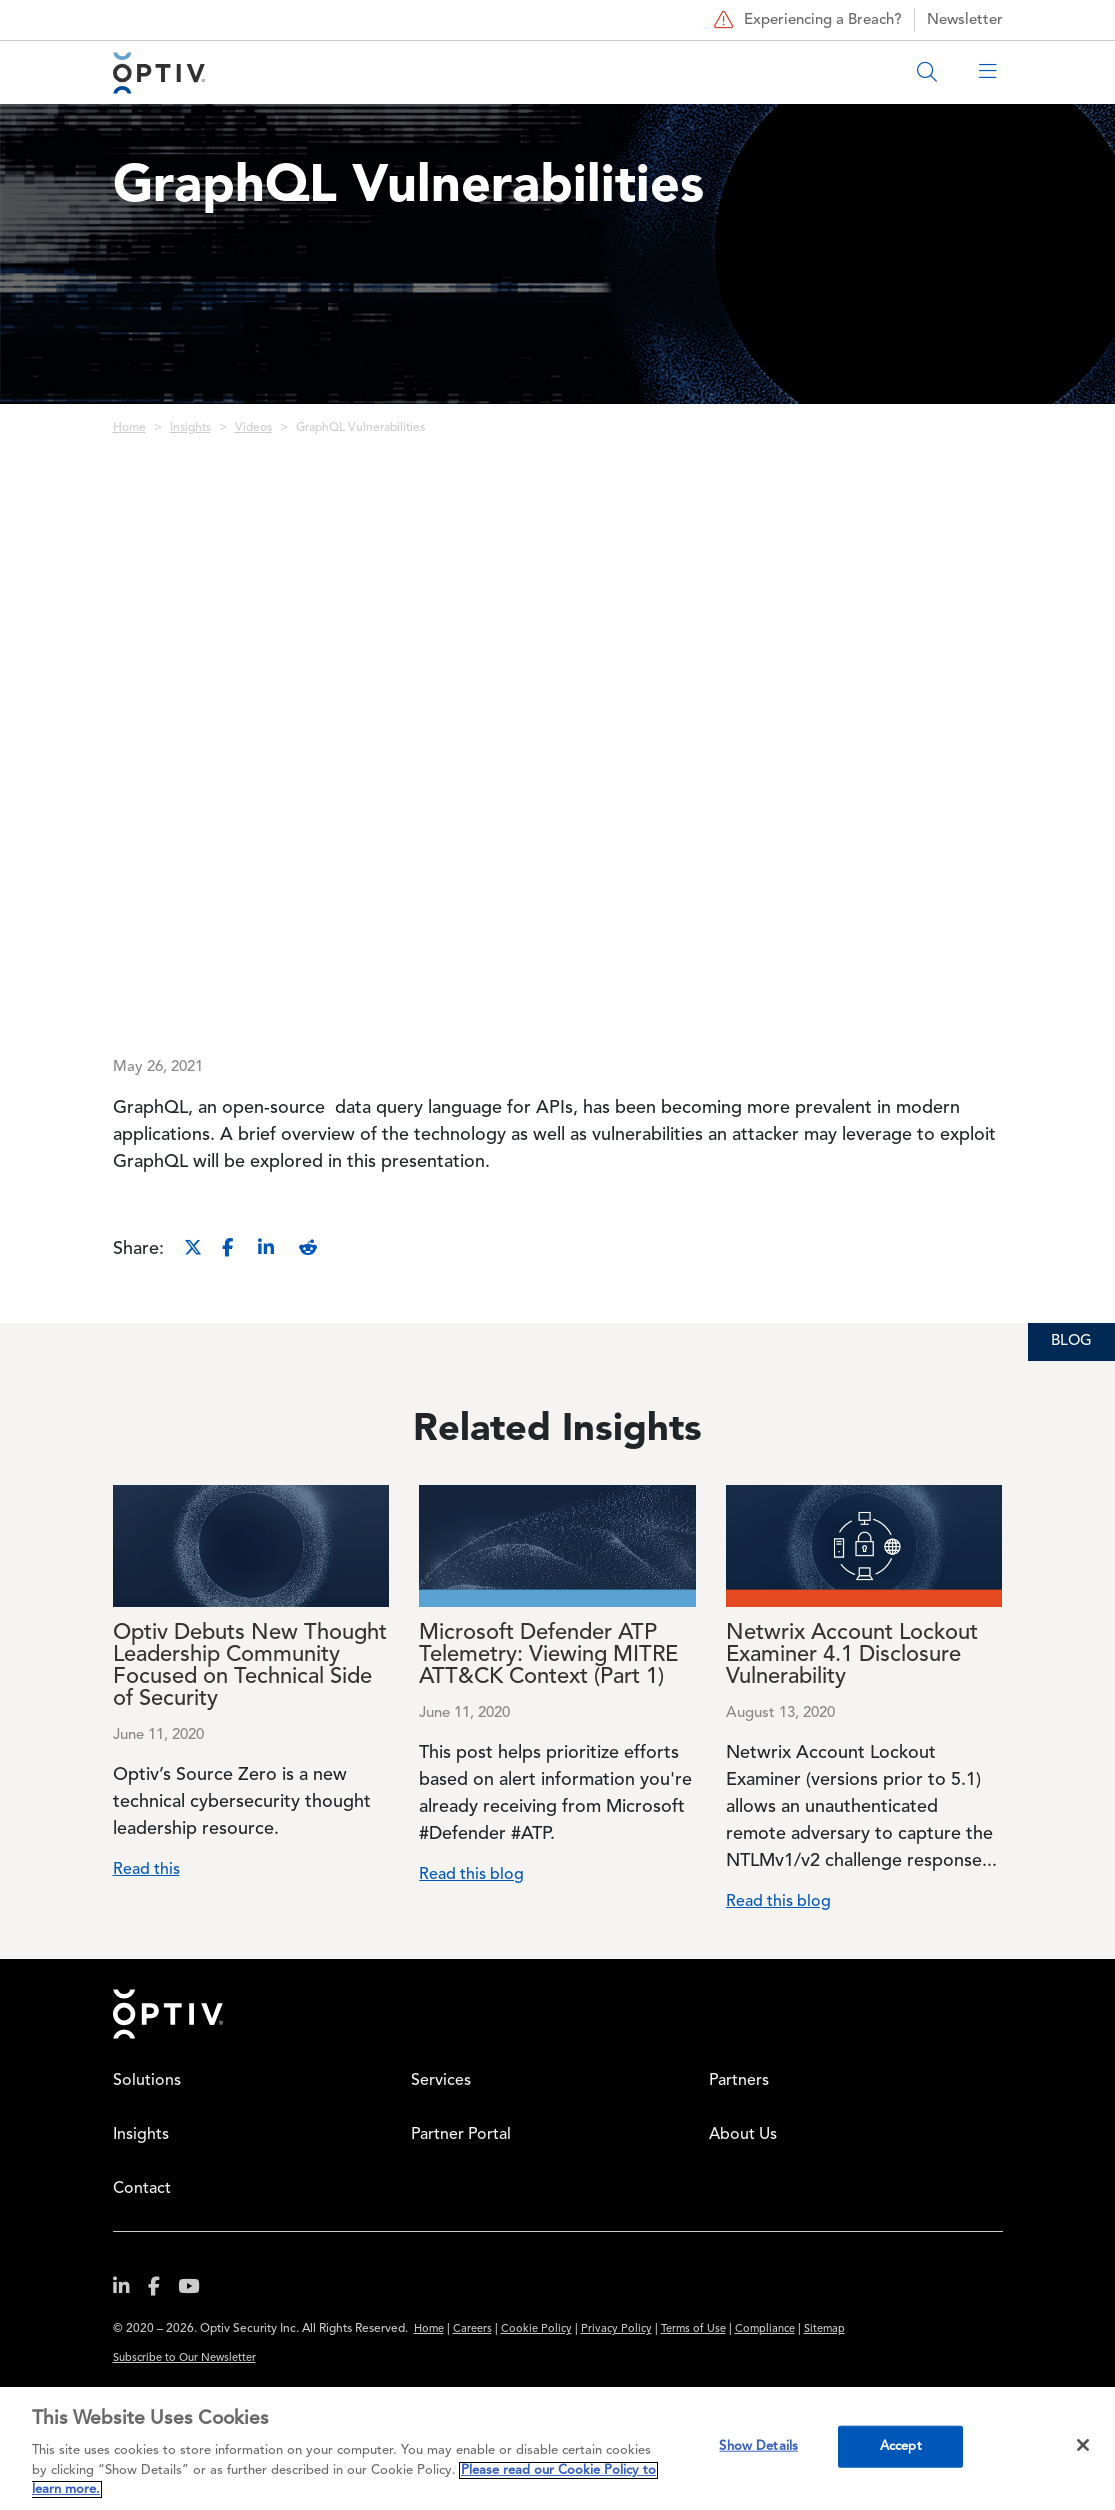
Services (441, 2081)
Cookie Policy (536, 2329)
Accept (901, 2446)
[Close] (1083, 2445)
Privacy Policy (616, 2329)
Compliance (765, 2329)
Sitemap (824, 2329)
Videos (253, 428)
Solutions (147, 2081)
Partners (739, 2081)
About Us (743, 2135)
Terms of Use (693, 2329)
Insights (190, 428)
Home (129, 428)
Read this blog (471, 1875)
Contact (142, 2189)
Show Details (758, 2446)
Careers (472, 2329)
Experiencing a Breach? (805, 20)
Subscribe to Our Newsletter (184, 2358)
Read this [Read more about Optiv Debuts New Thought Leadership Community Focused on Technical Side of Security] (146, 1870)
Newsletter (965, 20)
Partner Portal (461, 2135)
